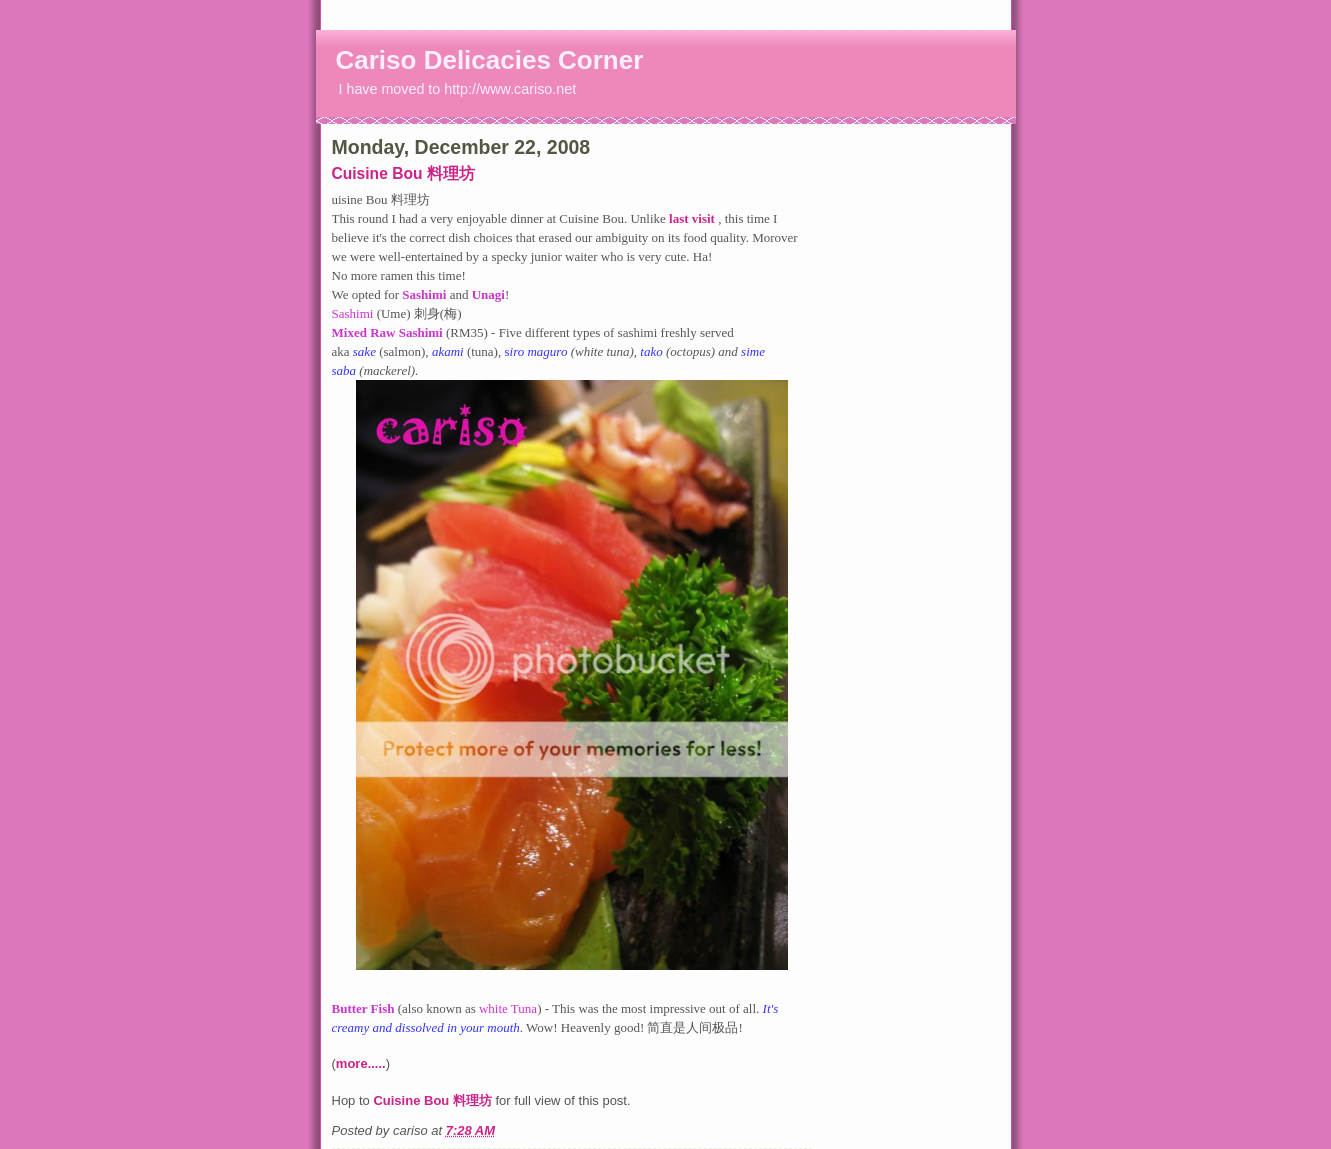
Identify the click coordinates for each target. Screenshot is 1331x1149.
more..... (361, 1063)
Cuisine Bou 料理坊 (403, 173)
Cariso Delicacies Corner (490, 60)
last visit (693, 218)
